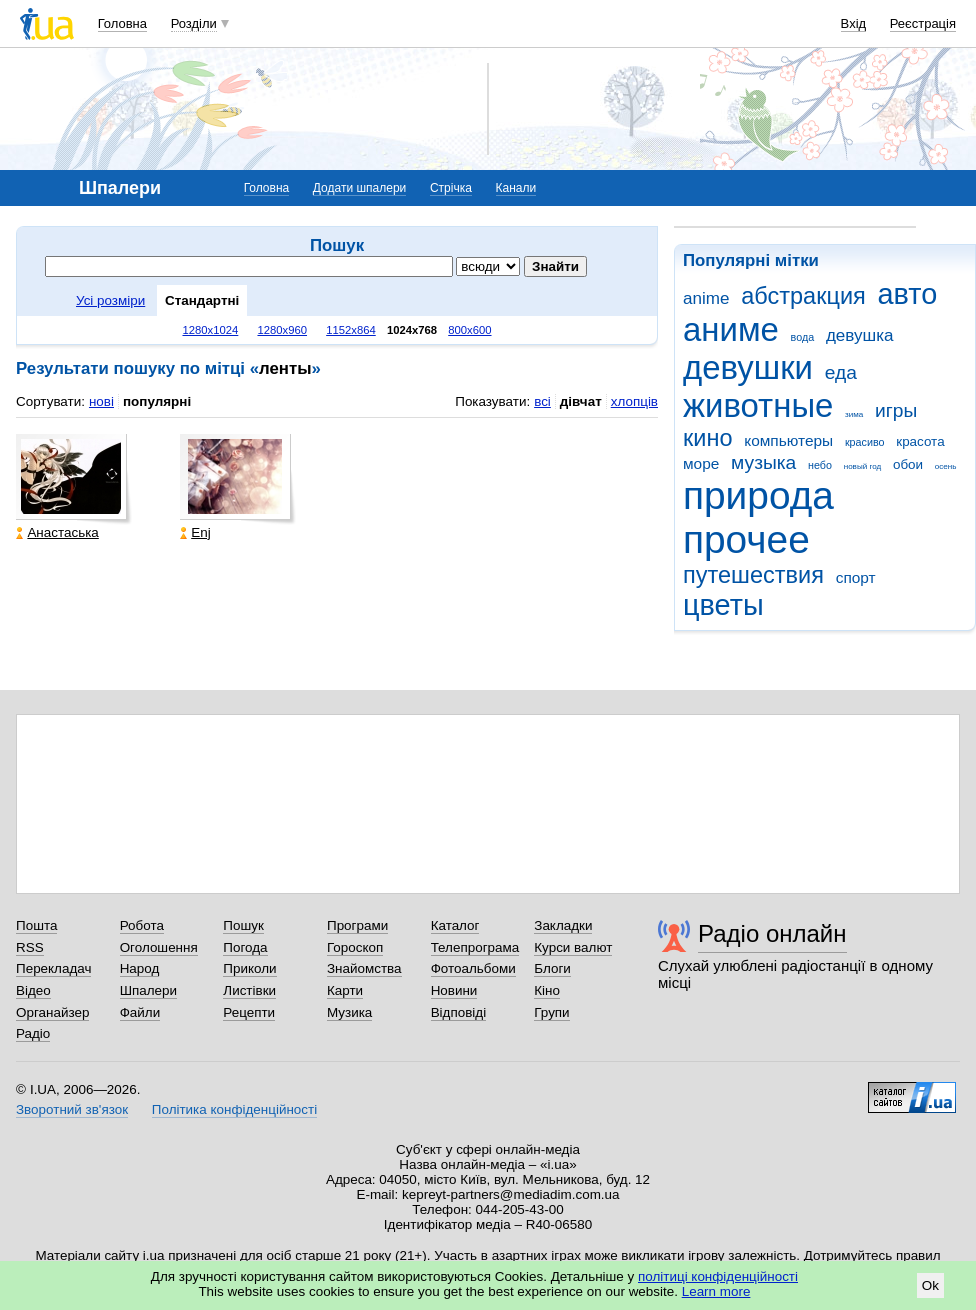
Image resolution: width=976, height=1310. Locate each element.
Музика (349, 1012)
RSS (30, 947)
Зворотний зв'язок (72, 1109)
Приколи (249, 968)
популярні (157, 401)
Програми (357, 925)
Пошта (36, 925)
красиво (865, 442)
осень (946, 466)
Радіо (33, 1033)
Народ (140, 968)
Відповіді (459, 1012)
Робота (142, 925)
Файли (140, 1012)
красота (920, 441)
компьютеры (788, 440)
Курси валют (573, 947)
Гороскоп (355, 947)
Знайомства (364, 968)
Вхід (854, 23)
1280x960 (282, 330)
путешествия (753, 575)
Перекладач (53, 968)
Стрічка (451, 188)
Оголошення (159, 947)
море (701, 463)
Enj (195, 532)
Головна (122, 23)
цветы (723, 605)
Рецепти (249, 1012)
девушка (860, 335)
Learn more (716, 1291)
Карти (345, 990)
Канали (516, 188)
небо (820, 465)
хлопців (634, 401)
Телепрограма (475, 947)
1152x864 (351, 330)
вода (803, 337)
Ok (930, 1285)
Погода (245, 947)
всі (542, 401)
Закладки (563, 925)
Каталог (455, 925)
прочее (746, 539)
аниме (731, 329)
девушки (748, 367)
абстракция (803, 296)
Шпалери (148, 990)
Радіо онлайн (772, 933)
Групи (551, 1012)
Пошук (243, 925)
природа (758, 495)
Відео (33, 990)
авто (908, 294)
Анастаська (57, 532)
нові (101, 401)
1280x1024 (210, 330)
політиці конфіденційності (718, 1276)
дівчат (581, 401)
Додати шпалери (359, 188)
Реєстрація (923, 23)
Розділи (194, 23)
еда (841, 372)
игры (896, 410)
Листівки (249, 990)
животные (758, 405)
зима (854, 414)
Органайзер (52, 1012)
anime (706, 298)
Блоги (552, 968)
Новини (454, 990)
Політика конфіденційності (234, 1109)
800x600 (469, 330)
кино (708, 438)
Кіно (547, 990)
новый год (862, 466)
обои (908, 464)
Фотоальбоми (473, 968)
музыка (763, 462)
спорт (856, 577)
